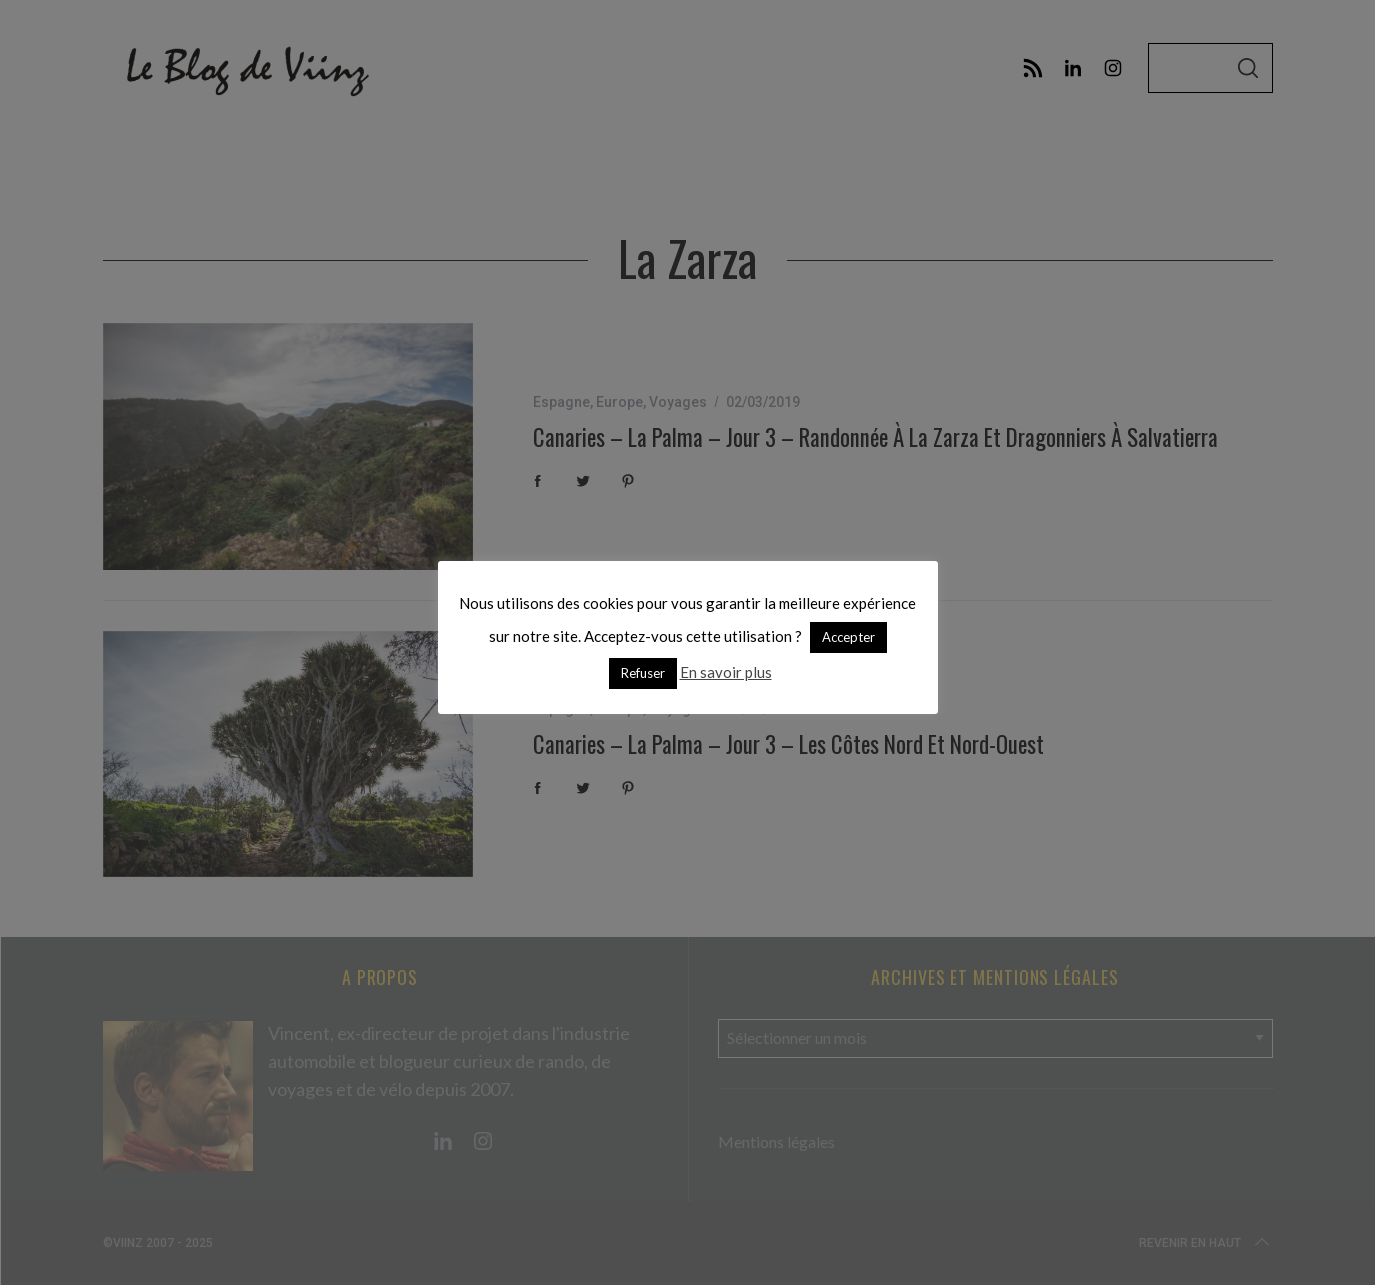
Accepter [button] (848, 637)
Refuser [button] (643, 673)
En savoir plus (726, 672)
